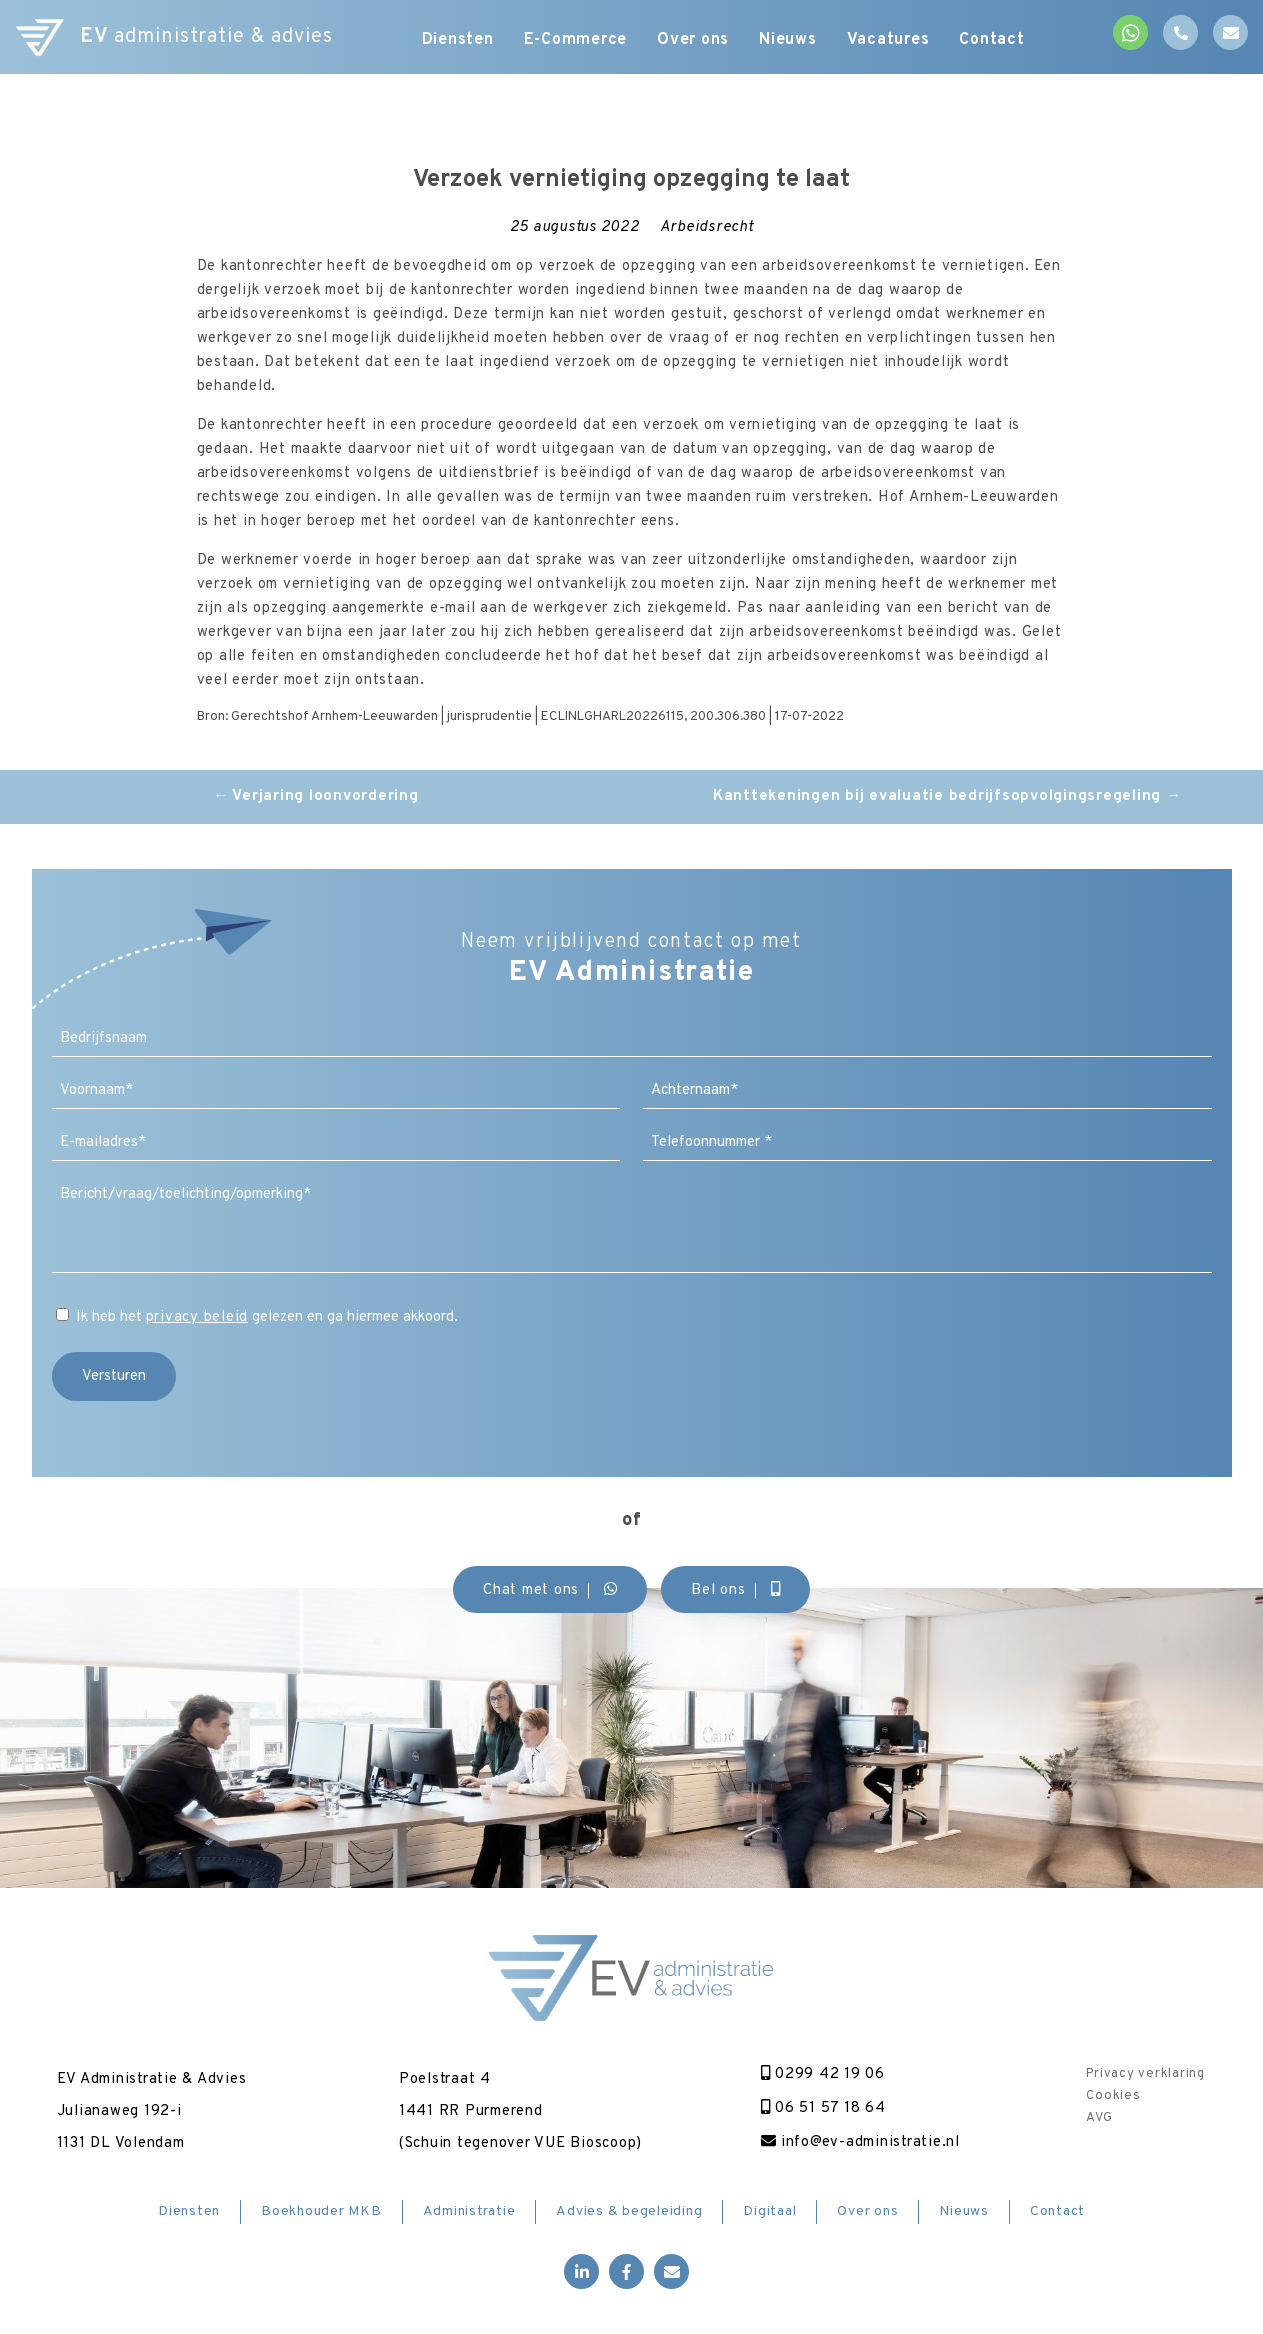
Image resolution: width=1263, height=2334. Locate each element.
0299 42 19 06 (823, 2074)
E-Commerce (576, 40)
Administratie (469, 2211)
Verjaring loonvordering (316, 796)
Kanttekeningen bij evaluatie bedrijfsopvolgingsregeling (947, 796)
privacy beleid (197, 1317)
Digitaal (769, 2211)
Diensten (458, 40)
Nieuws (788, 40)
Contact (991, 40)
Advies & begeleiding (629, 2211)
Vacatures (888, 40)
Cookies (1113, 2096)
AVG (1099, 2118)
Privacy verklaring (1145, 2074)
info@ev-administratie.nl (860, 2142)
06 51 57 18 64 (823, 2108)
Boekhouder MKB (321, 2211)
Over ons (693, 40)
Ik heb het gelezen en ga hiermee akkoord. (267, 1317)
